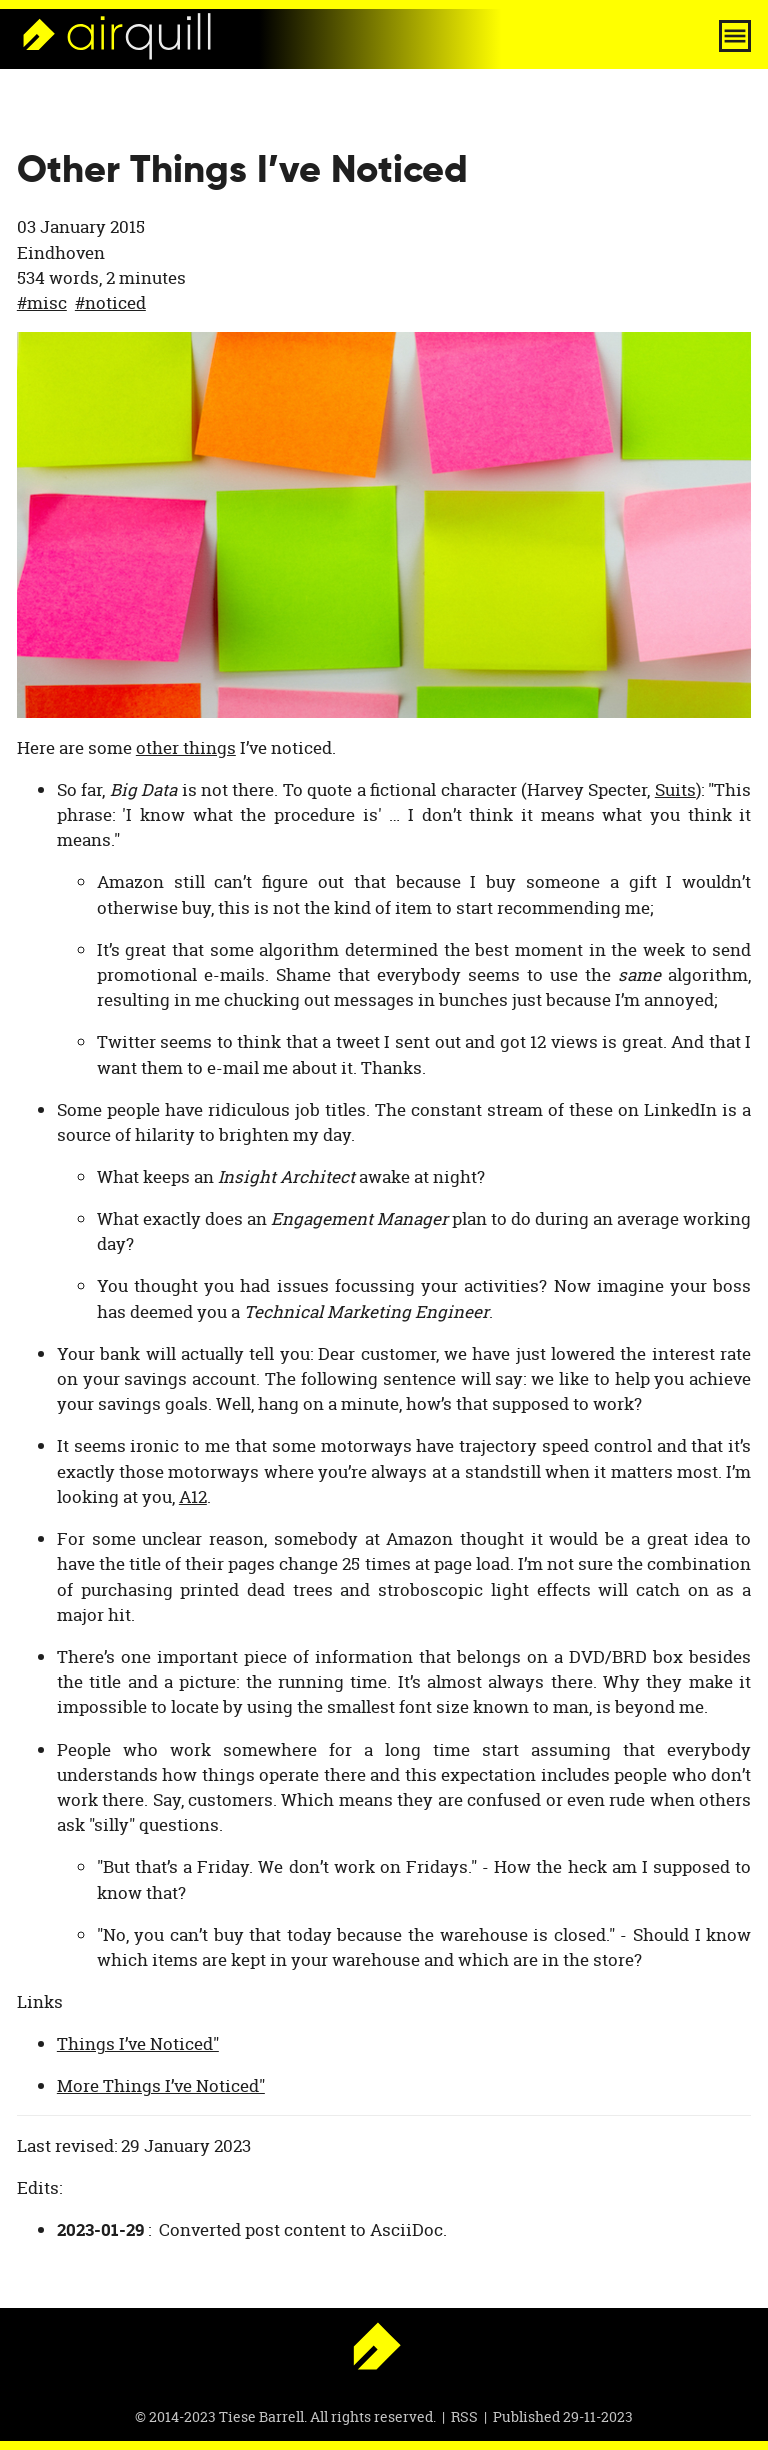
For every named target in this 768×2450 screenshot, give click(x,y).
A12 (193, 1496)
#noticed (110, 302)
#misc (42, 302)
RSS (464, 2417)
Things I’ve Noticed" (138, 2043)
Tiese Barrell (261, 2417)
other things (186, 747)
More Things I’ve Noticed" (161, 2085)
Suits (675, 789)
